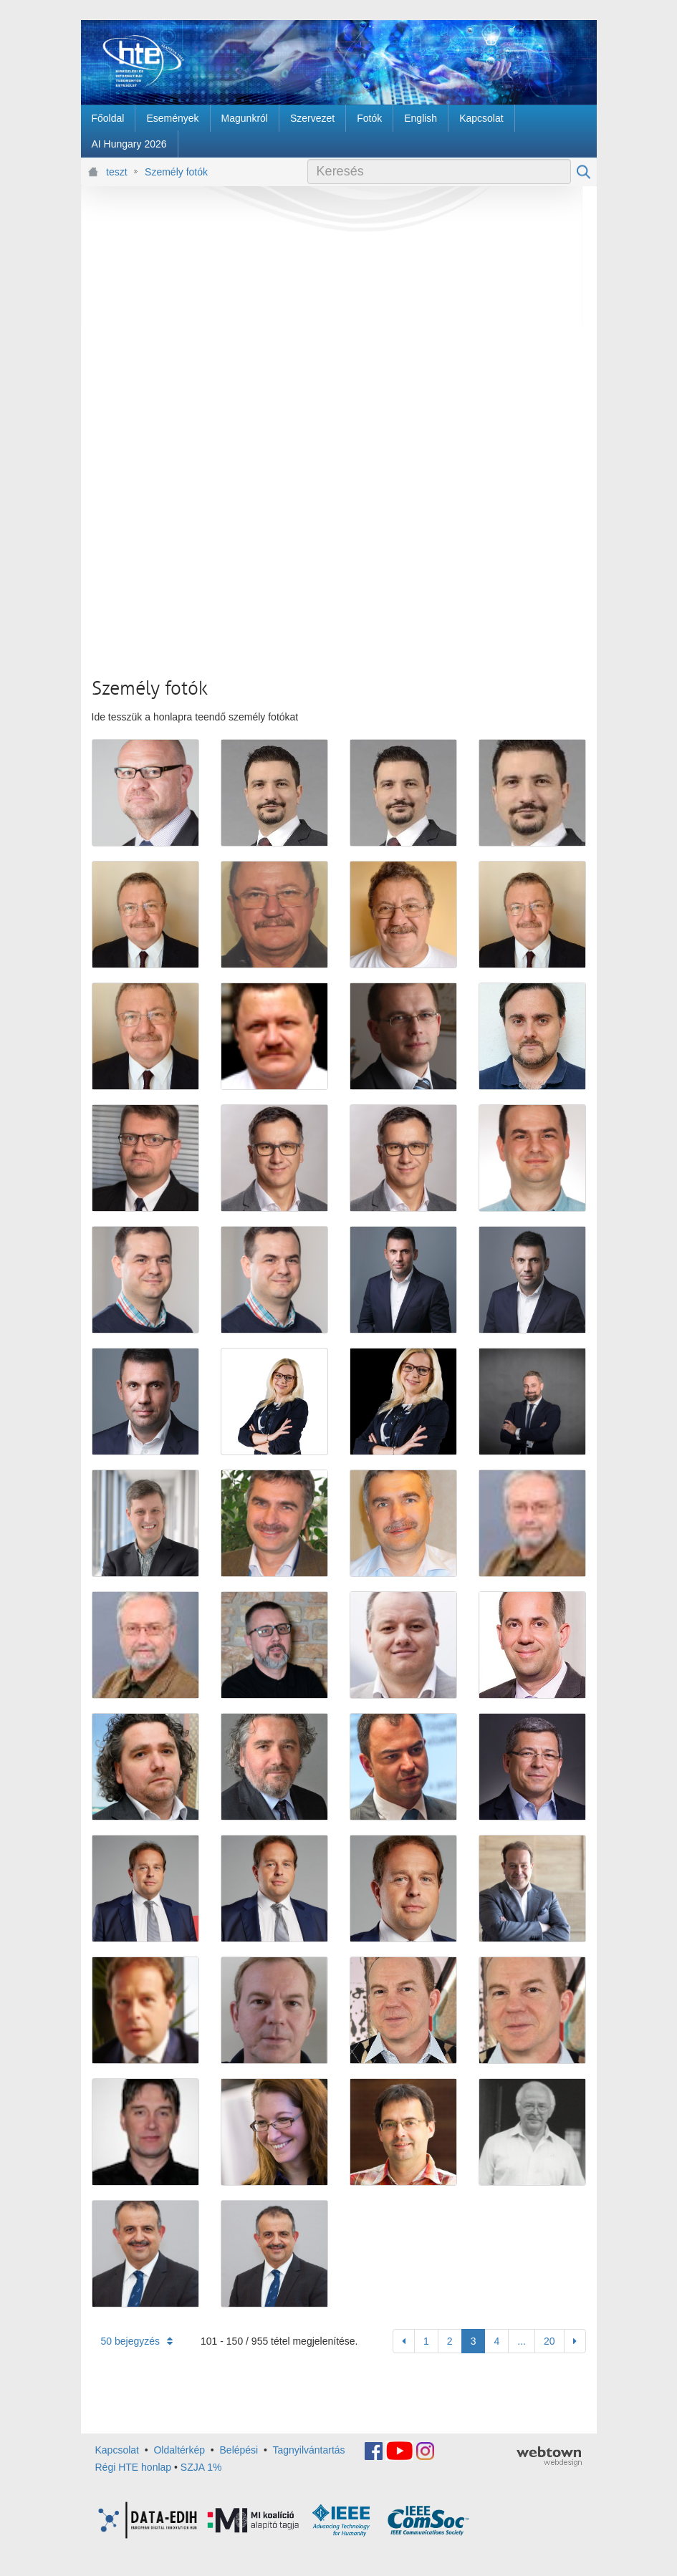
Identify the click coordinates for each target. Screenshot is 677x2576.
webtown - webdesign (549, 2456)
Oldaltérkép (179, 2450)
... (521, 2341)
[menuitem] (108, 118)
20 (549, 2341)
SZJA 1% (201, 2467)
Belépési (239, 2450)
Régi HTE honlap (133, 2467)
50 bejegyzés (137, 2341)
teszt (117, 172)
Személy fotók (176, 172)
